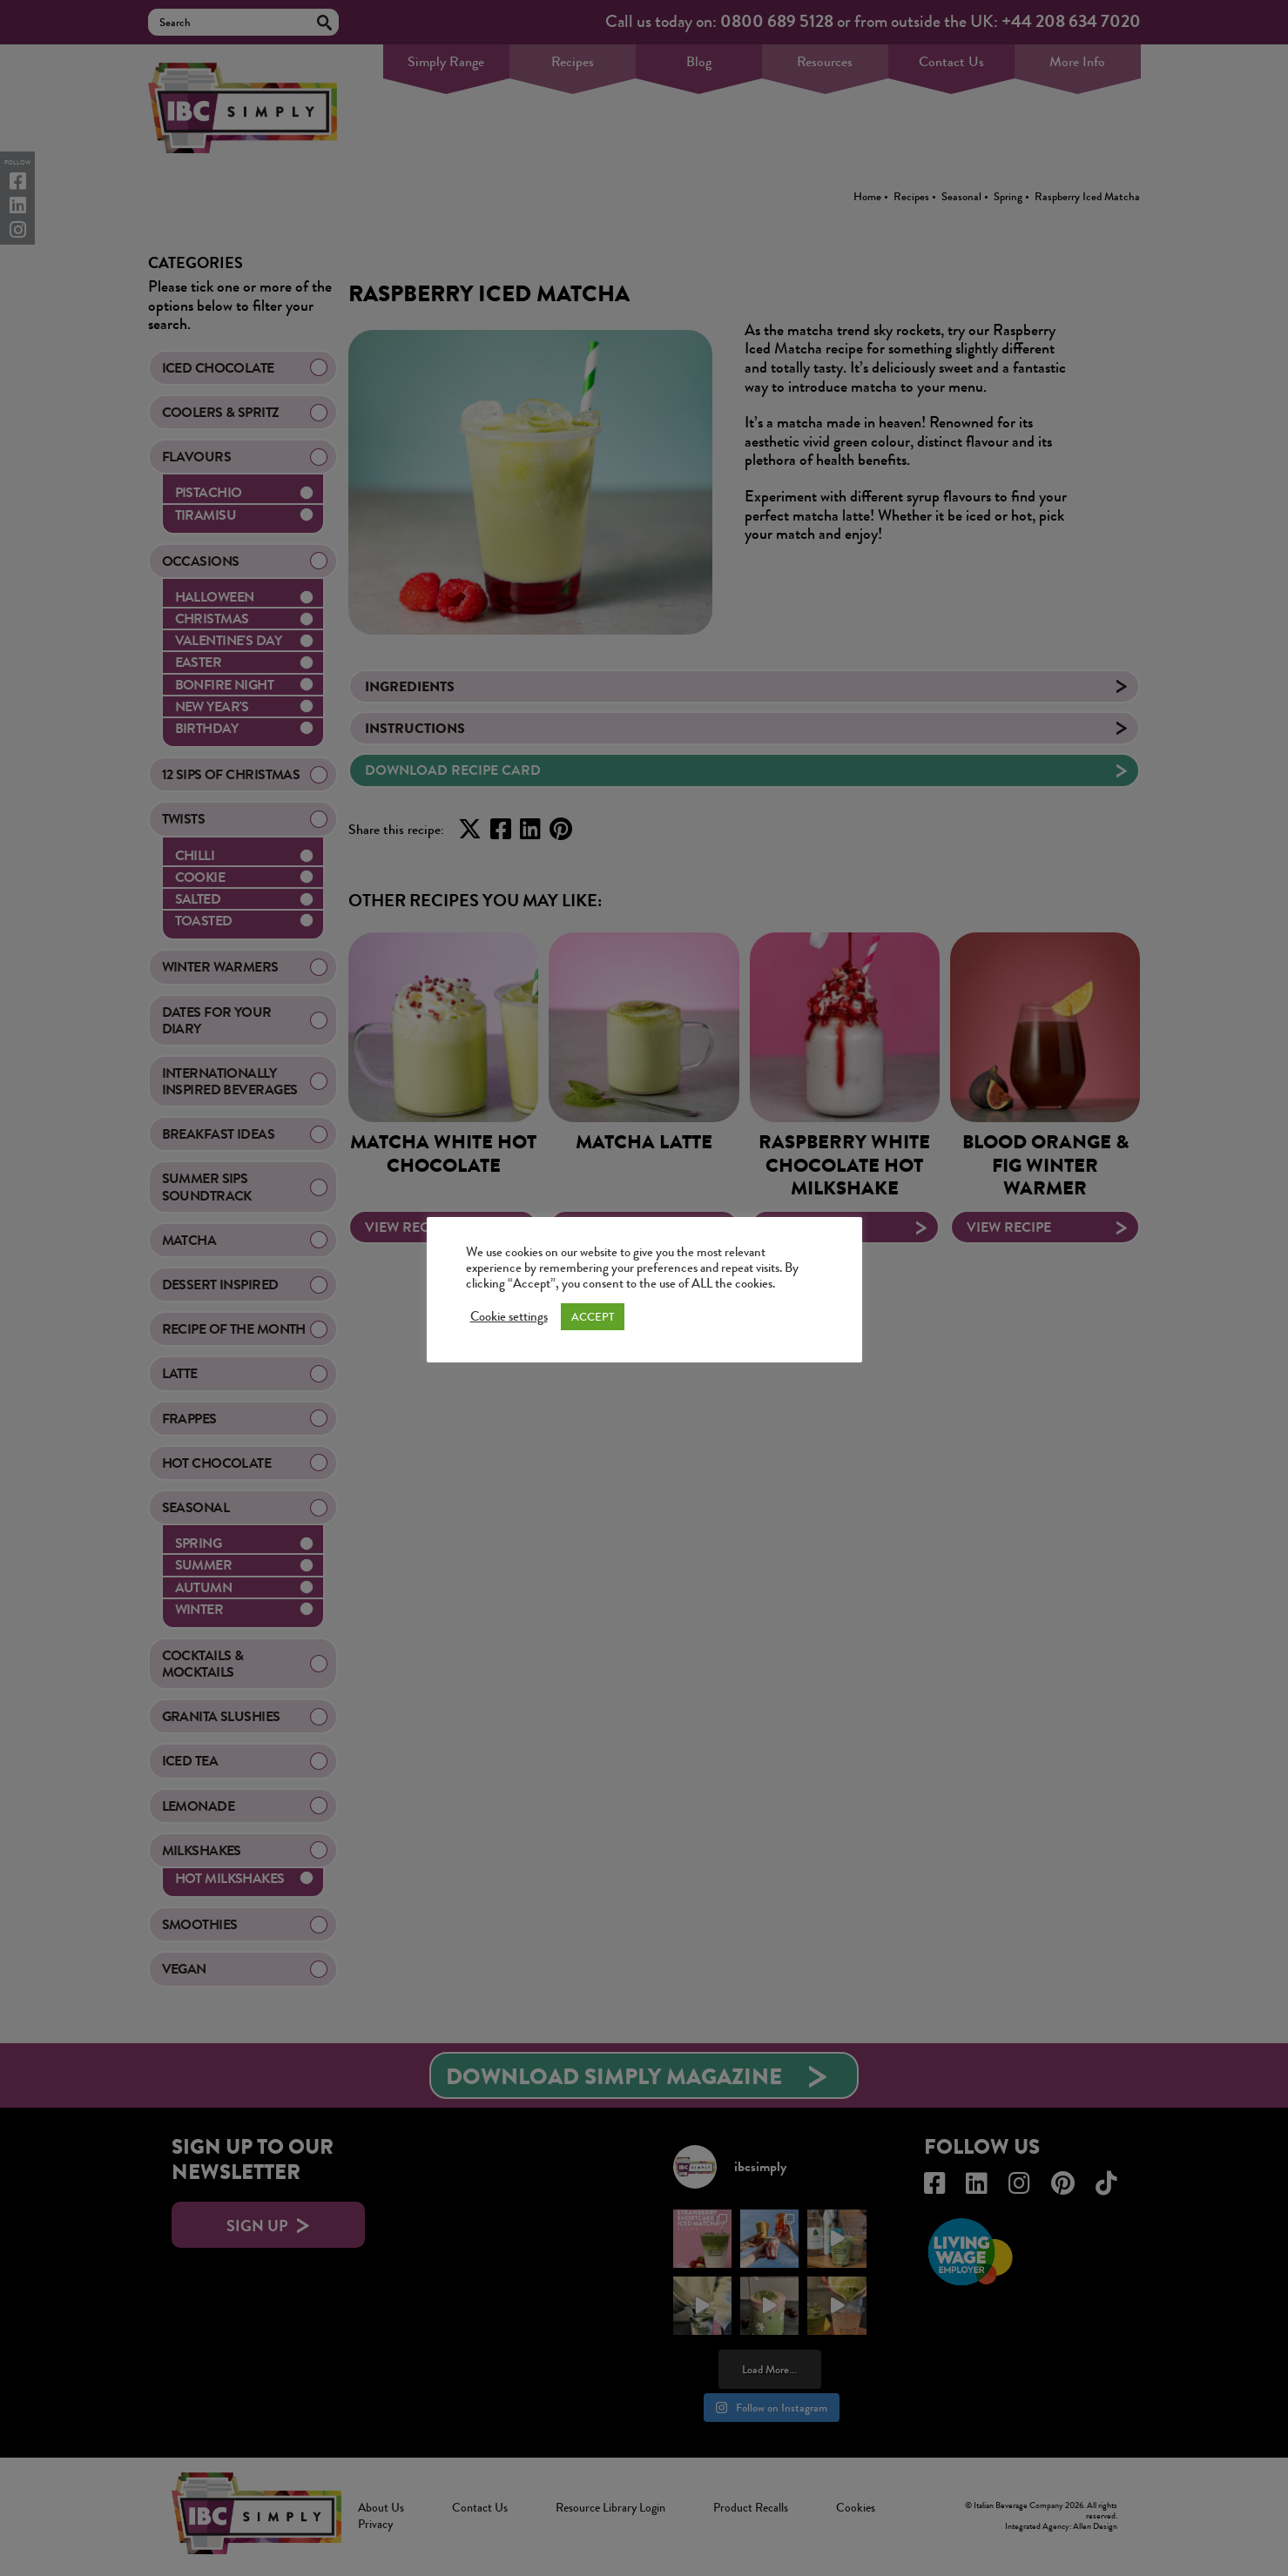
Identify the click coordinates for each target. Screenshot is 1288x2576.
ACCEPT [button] (592, 1316)
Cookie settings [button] (509, 1317)
